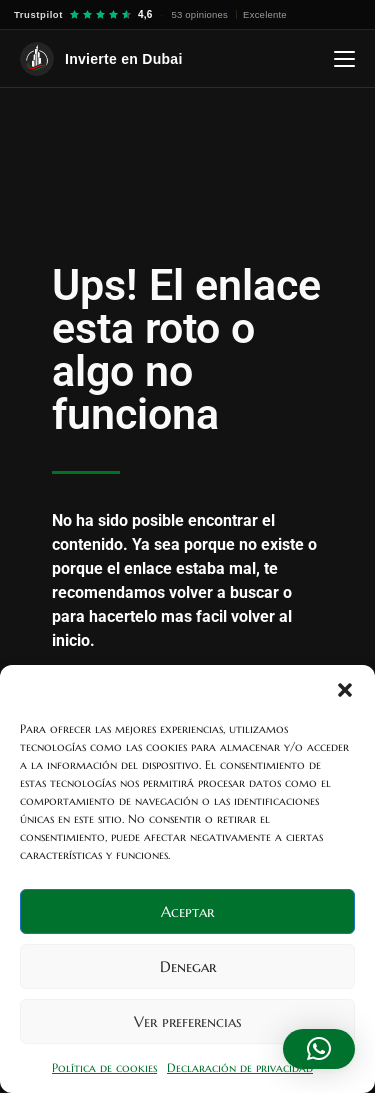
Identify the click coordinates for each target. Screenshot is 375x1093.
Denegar (188, 966)
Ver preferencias (188, 1021)
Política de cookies (104, 1067)
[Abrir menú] (344, 59)
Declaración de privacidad (240, 1067)
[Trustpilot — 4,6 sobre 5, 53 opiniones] (150, 14)
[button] (345, 690)
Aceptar (187, 911)
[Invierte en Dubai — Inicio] (101, 59)
